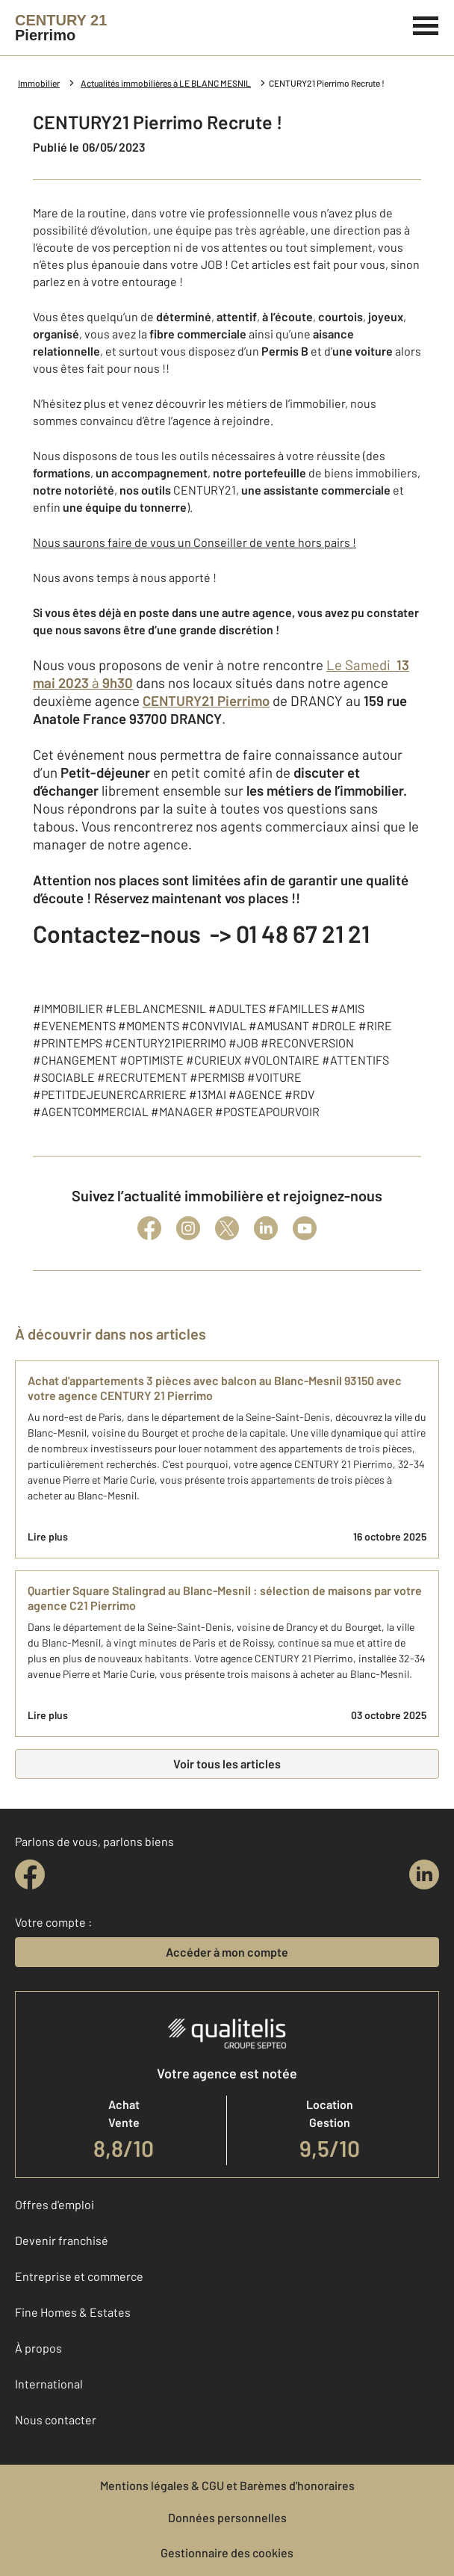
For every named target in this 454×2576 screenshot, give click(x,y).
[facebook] (30, 1874)
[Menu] (426, 24)
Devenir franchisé (61, 2240)
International (49, 2384)
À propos (38, 2348)
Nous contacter (55, 2419)
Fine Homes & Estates (73, 2312)
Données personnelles (227, 2517)
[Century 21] (61, 28)
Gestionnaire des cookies (227, 2552)
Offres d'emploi (54, 2204)
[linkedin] (424, 1874)
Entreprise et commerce (79, 2276)
